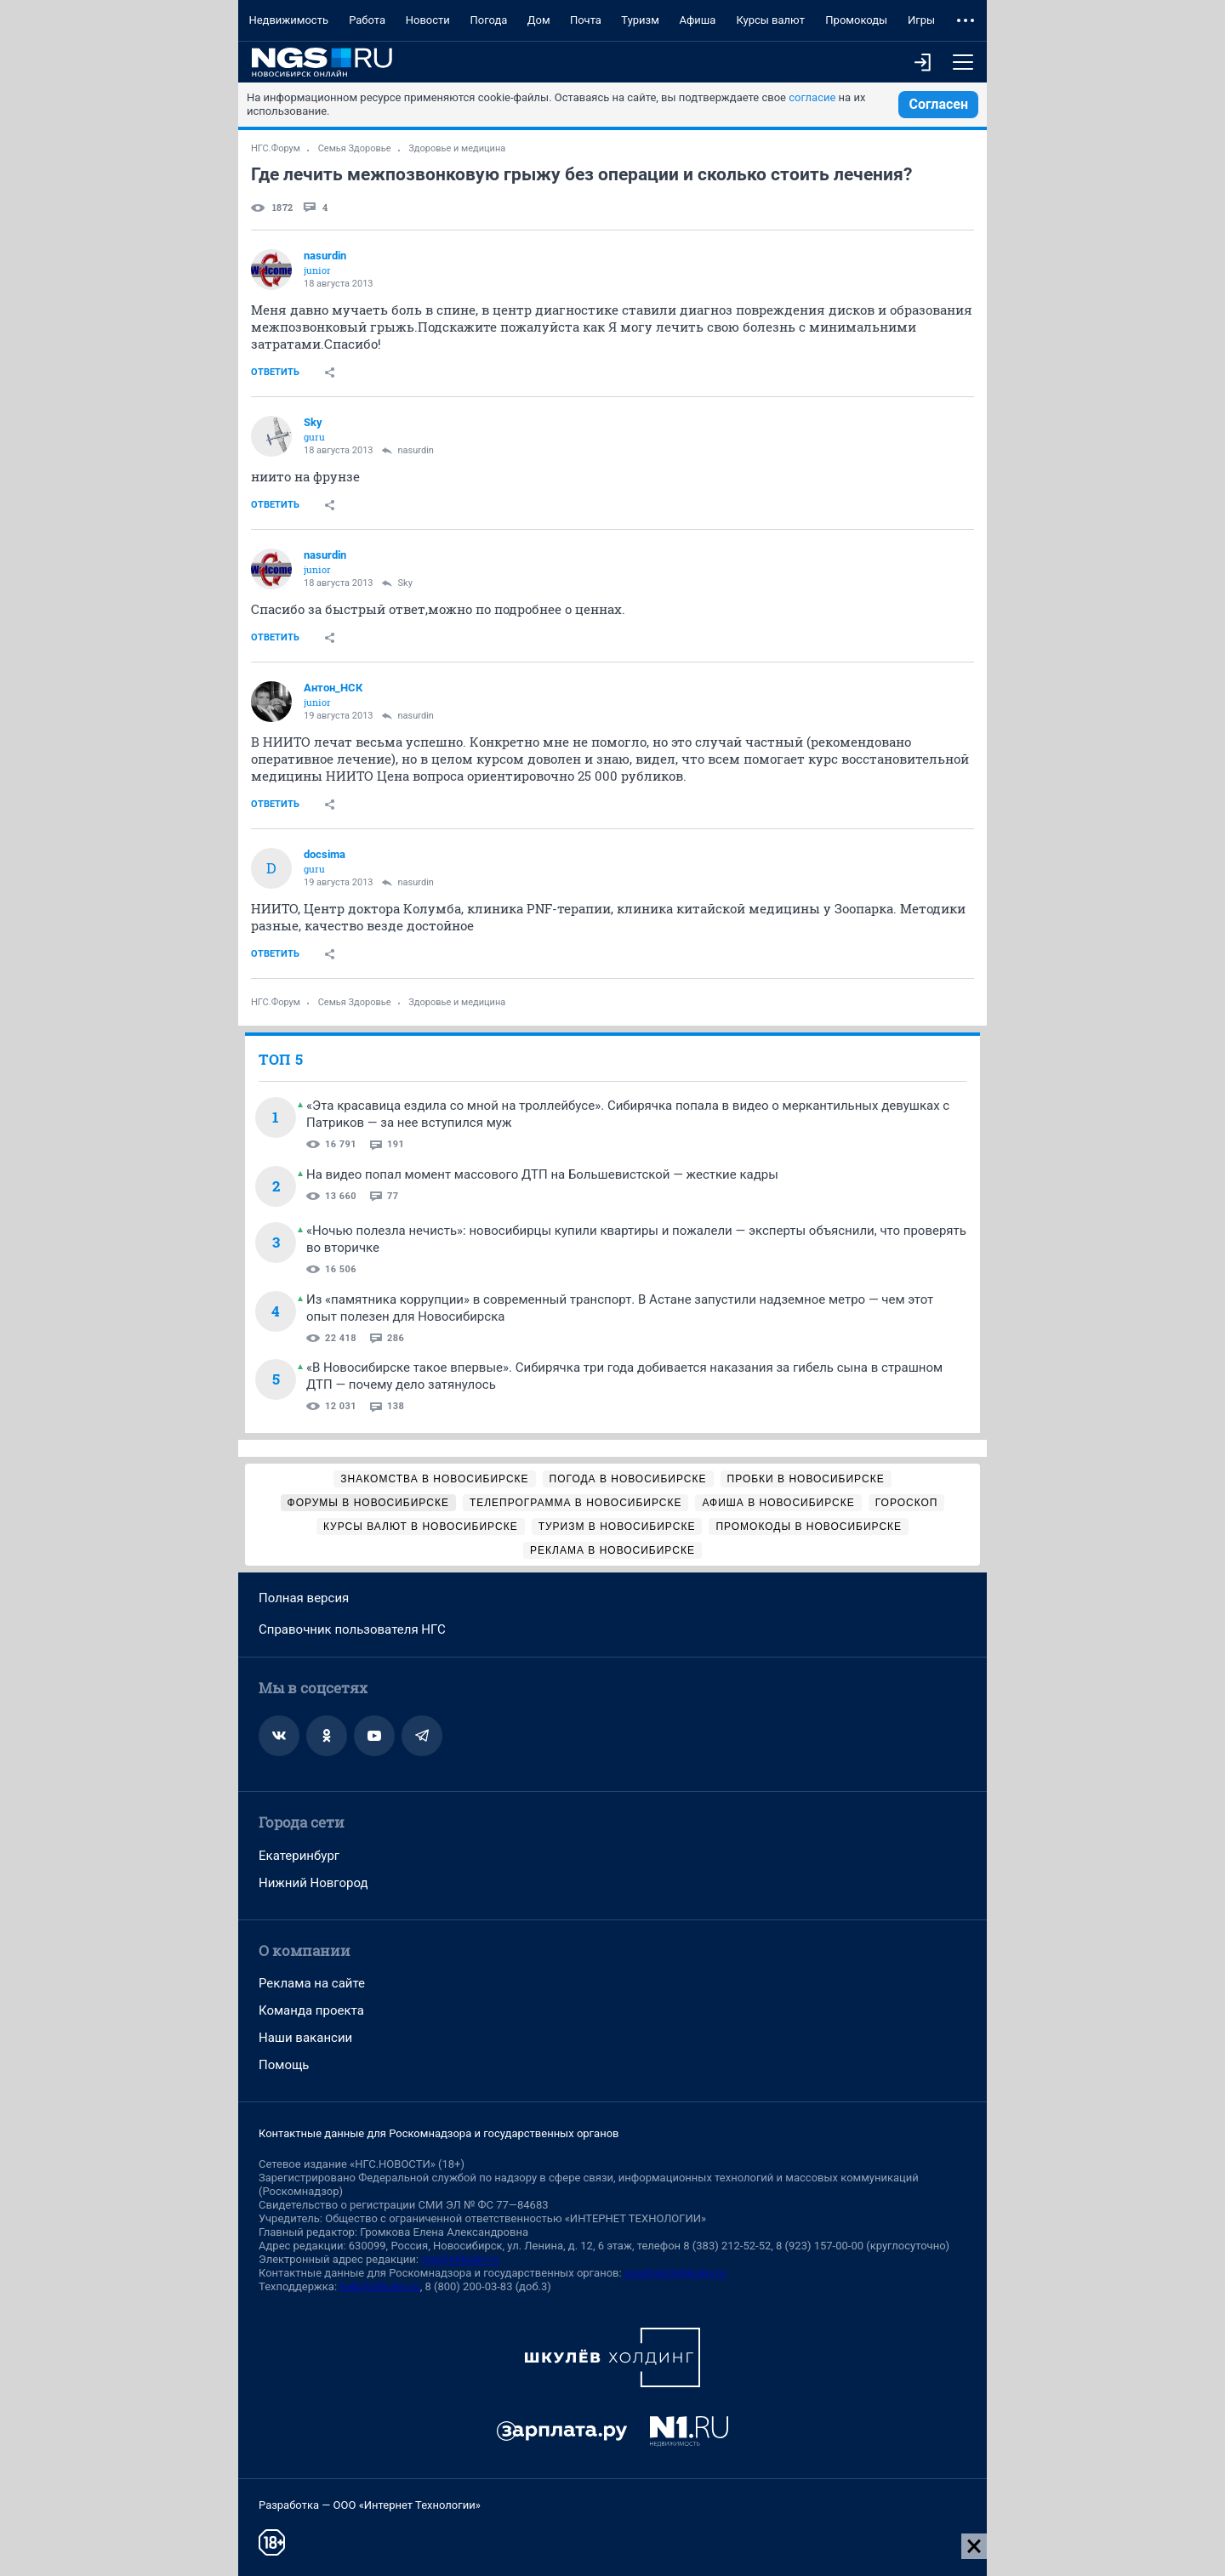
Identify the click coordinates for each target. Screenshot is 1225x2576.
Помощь (284, 2065)
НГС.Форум (275, 148)
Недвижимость (288, 20)
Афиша (697, 20)
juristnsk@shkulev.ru (675, 2272)
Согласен (938, 104)
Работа (367, 20)
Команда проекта (311, 2010)
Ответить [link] (275, 372)
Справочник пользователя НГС (352, 1629)
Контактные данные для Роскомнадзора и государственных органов (438, 2133)
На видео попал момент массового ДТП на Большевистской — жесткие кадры (542, 1174)
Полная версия (304, 1598)
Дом (538, 20)
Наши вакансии (305, 2037)
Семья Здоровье (354, 148)
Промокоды (856, 20)
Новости (428, 20)
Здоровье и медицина (456, 148)
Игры (921, 20)
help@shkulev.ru (379, 2286)
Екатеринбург (299, 1855)
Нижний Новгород (313, 1883)
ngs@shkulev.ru (460, 2259)
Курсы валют (770, 20)
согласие (812, 97)
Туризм (640, 20)
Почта (585, 20)
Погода (488, 20)
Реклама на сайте (312, 1983)
